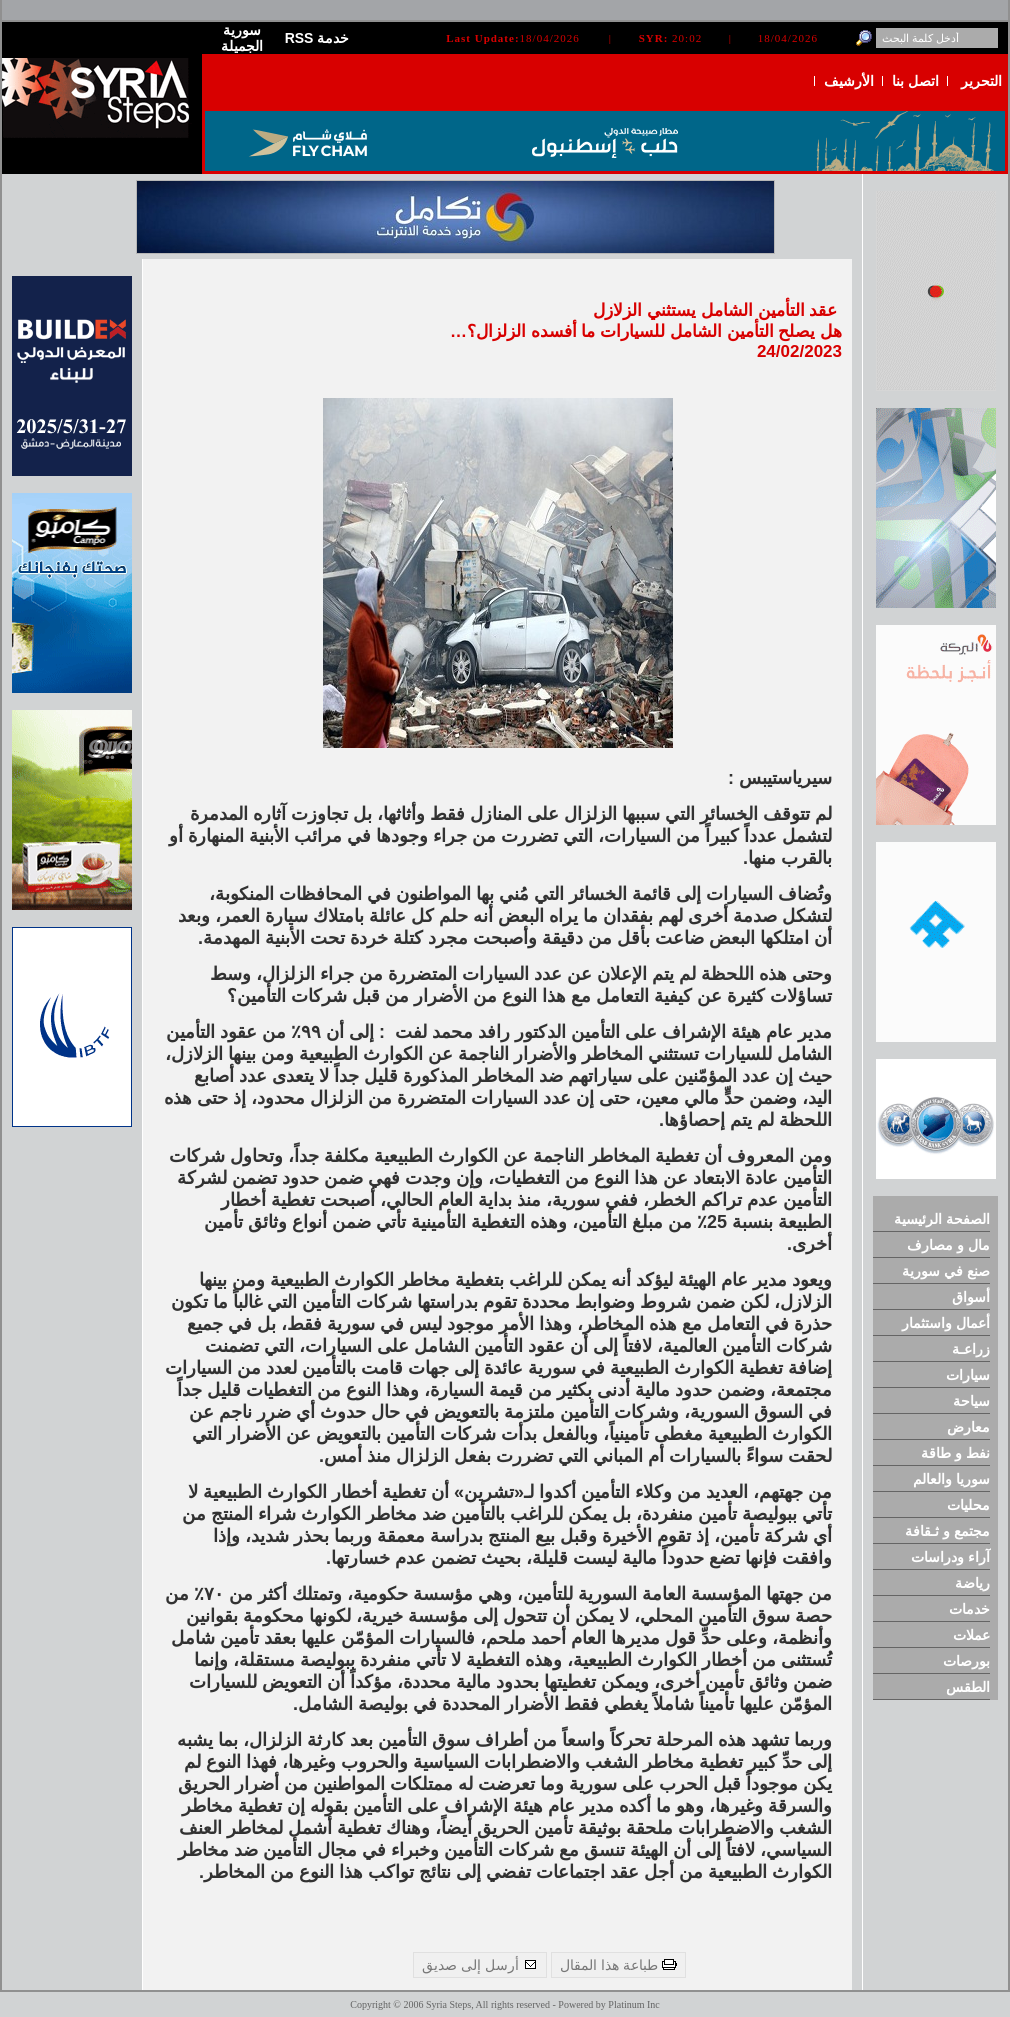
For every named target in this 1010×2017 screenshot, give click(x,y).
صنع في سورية (946, 1271)
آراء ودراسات (950, 1557)
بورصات (966, 1661)
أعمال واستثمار (946, 1323)
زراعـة (971, 1349)
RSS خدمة (317, 38)
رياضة (972, 1583)
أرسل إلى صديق (480, 1965)
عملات (971, 1635)
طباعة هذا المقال (618, 1965)
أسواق (971, 1297)
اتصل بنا (915, 81)
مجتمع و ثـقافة (947, 1531)
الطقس (968, 1687)
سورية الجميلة (242, 38)
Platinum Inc (633, 2004)
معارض (968, 1427)
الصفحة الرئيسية (942, 1219)
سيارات (968, 1375)
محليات (968, 1505)
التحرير (981, 81)
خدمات (969, 1609)
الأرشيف (849, 81)
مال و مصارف (948, 1245)
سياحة (971, 1401)
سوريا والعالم (951, 1479)
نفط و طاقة (955, 1453)
